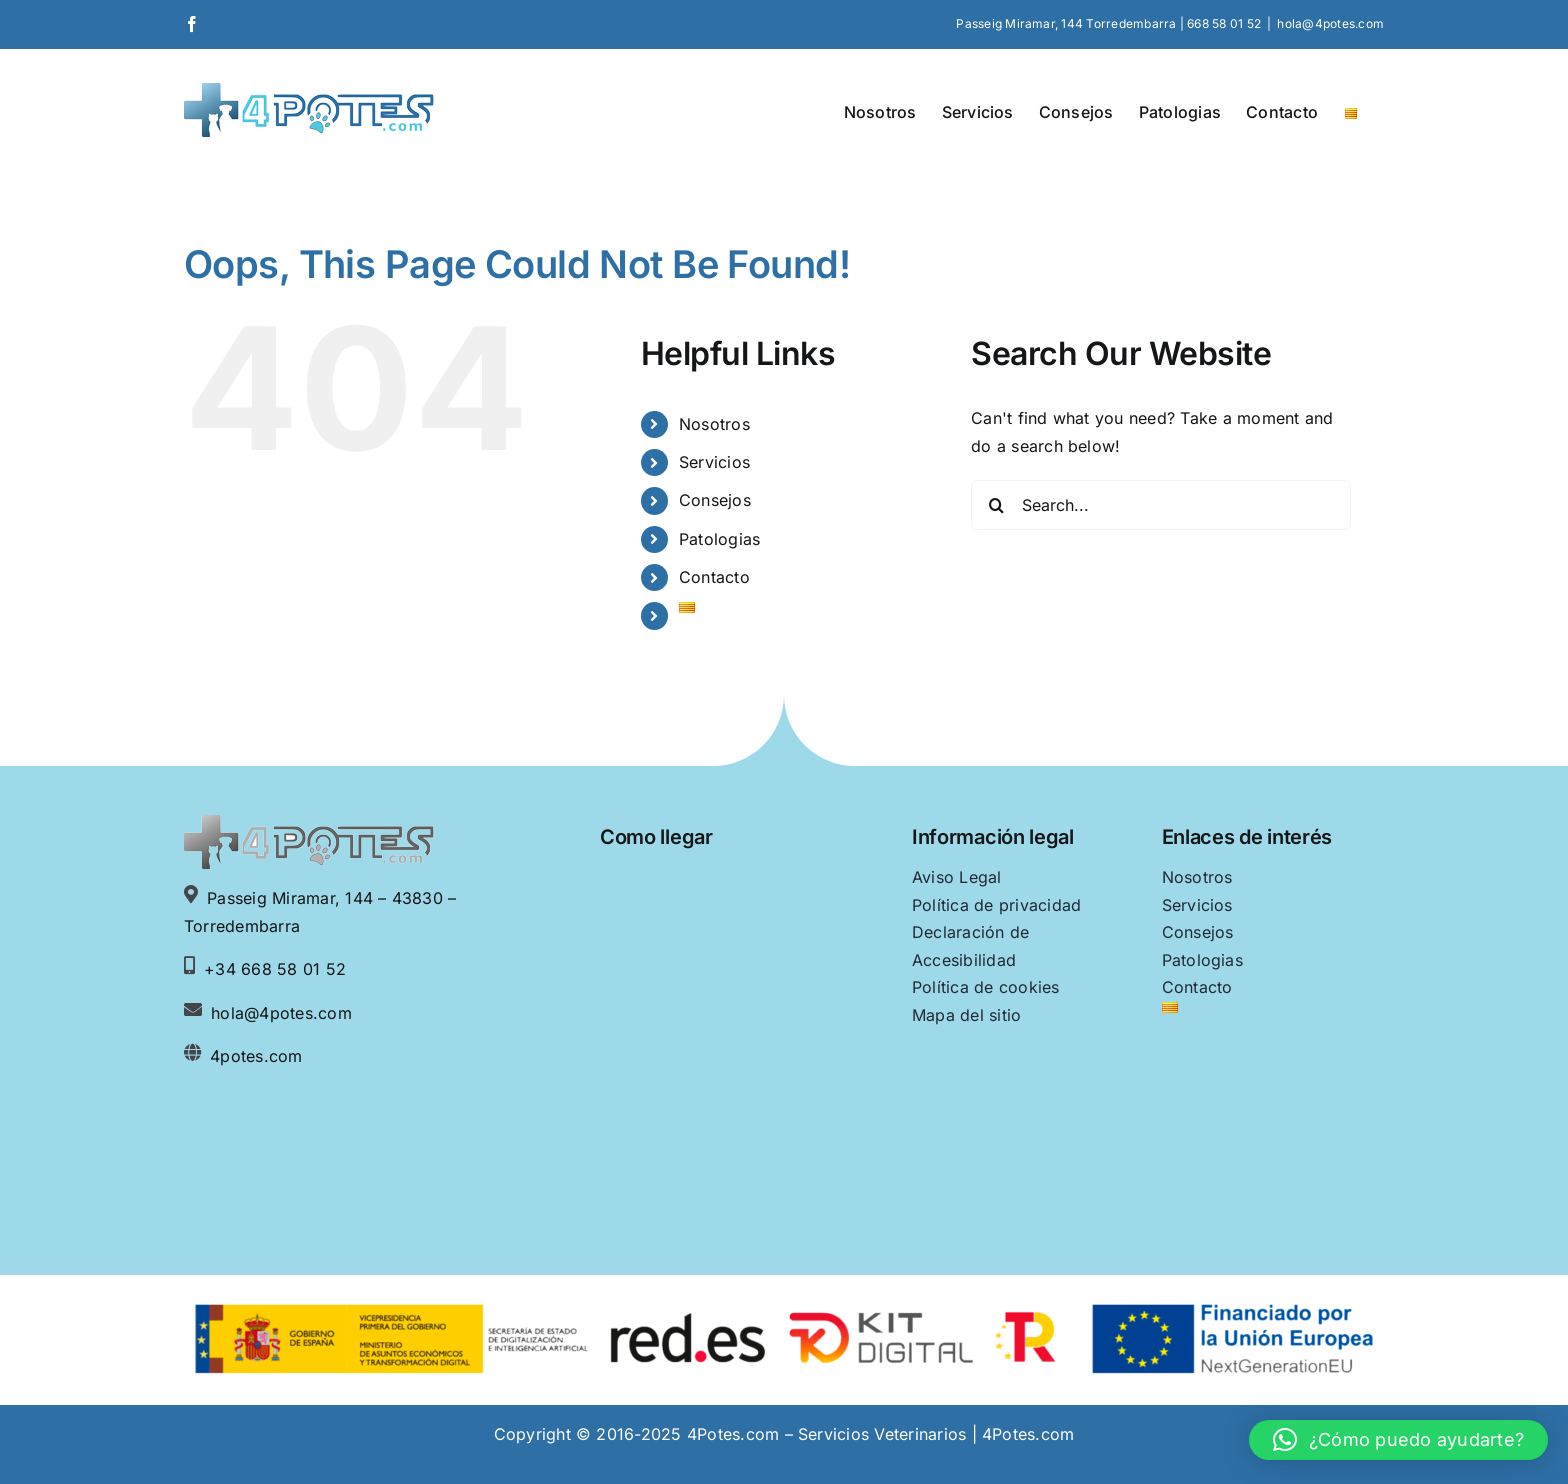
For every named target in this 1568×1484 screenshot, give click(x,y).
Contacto (714, 577)
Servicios (714, 462)
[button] (1398, 1440)
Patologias (719, 539)
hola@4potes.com (1330, 23)
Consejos (715, 500)
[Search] (996, 505)
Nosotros (714, 424)
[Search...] (1161, 505)
